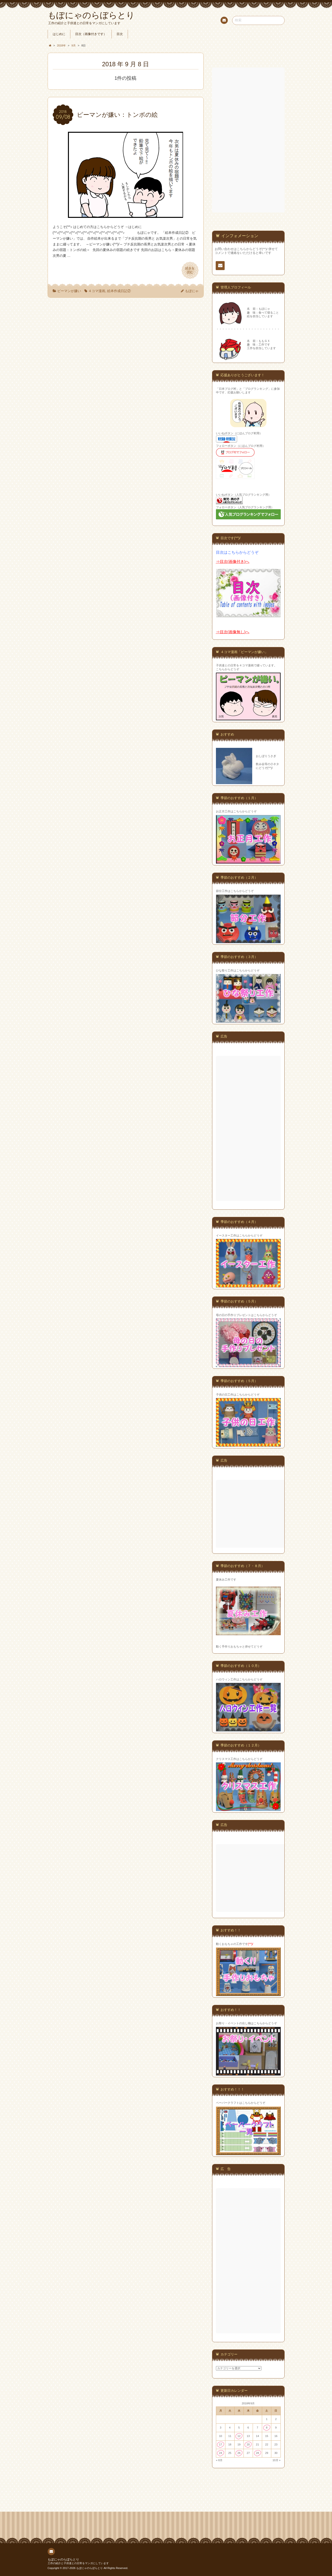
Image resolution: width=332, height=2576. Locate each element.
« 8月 (219, 2460)
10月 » (276, 2460)
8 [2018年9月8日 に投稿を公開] (266, 2427)
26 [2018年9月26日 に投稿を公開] (239, 2452)
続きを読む (190, 270)
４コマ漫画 (96, 291)
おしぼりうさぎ (266, 756)
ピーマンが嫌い (69, 291)
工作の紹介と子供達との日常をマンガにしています (78, 2563)
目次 (120, 34)
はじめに (59, 34)
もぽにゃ (192, 291)
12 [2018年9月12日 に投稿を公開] (239, 2436)
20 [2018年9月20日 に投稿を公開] (248, 2444)
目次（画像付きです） (91, 34)
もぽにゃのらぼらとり (63, 2559)
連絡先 (224, 21)
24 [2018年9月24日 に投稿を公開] (220, 2452)
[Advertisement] (249, 140)
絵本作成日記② (119, 291)
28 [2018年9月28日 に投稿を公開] (257, 2452)
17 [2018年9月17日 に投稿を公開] (220, 2444)
